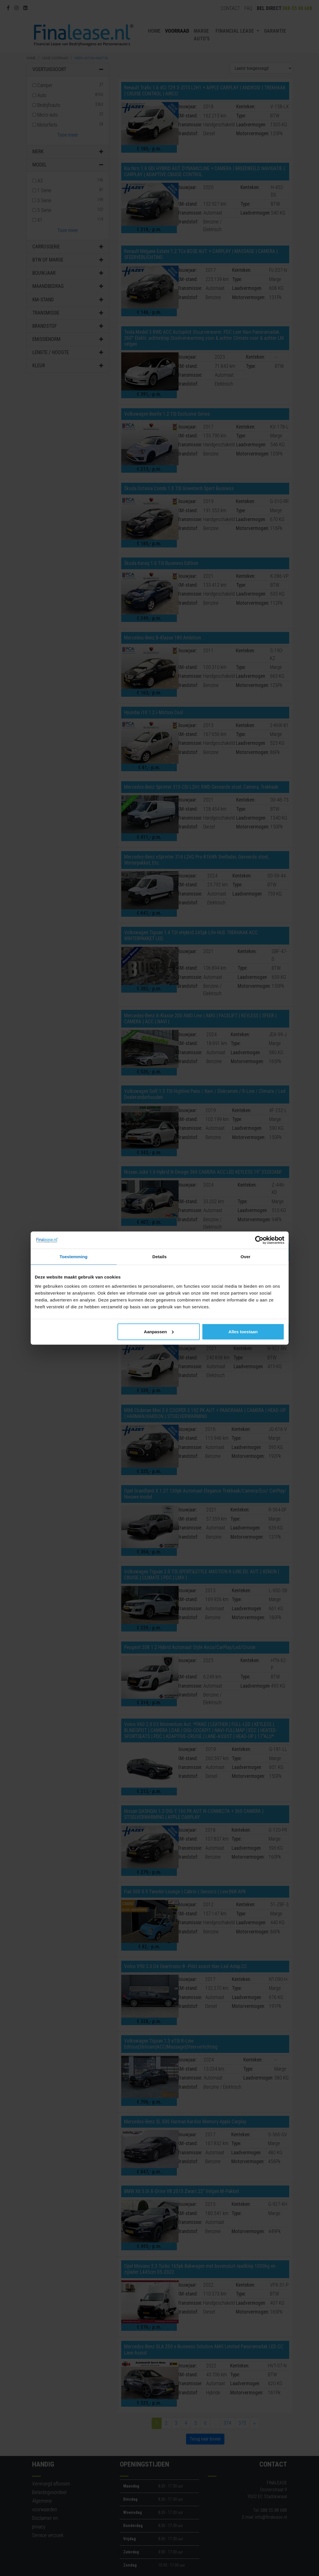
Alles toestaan (243, 1331)
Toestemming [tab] (74, 1256)
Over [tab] (245, 1256)
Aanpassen (159, 1331)
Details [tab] (159, 1256)
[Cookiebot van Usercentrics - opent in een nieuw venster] (259, 1240)
